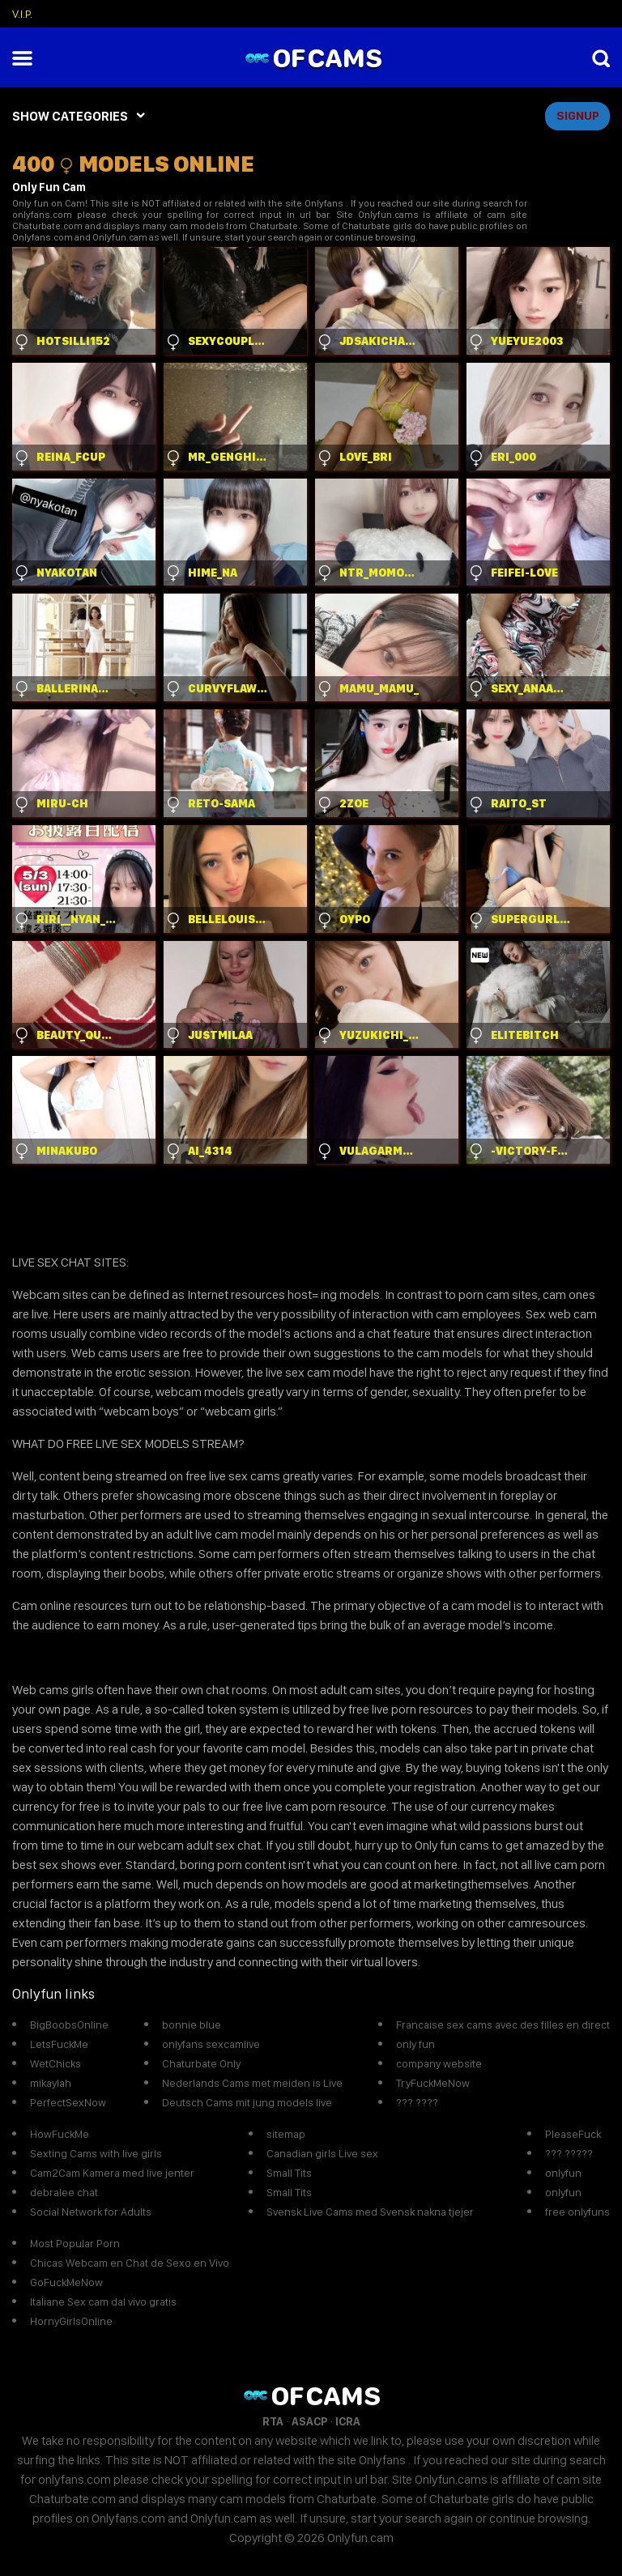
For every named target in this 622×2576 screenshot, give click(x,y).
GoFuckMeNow (66, 2282)
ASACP (309, 2421)
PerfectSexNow (68, 2102)
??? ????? (569, 2153)
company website (439, 2063)
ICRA (347, 2421)
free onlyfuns (577, 2211)
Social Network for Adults (90, 2211)
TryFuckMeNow (433, 2082)
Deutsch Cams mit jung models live (247, 2102)
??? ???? (417, 2102)
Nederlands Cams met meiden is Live (252, 2082)
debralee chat (64, 2192)
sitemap (285, 2133)
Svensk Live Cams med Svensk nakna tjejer (370, 2211)
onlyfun (563, 2172)
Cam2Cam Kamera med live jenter (112, 2172)
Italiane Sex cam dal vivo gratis (103, 2301)
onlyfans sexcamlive (211, 2043)
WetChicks (55, 2063)
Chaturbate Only (201, 2063)
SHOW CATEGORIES (70, 116)
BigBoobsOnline (69, 2024)
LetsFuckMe (59, 2043)
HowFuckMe (59, 2133)
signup (577, 116)
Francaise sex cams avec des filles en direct (503, 2024)
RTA (272, 2421)
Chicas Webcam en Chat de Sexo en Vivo (129, 2262)
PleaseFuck (573, 2133)
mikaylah (50, 2082)
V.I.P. (22, 13)
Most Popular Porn (75, 2243)
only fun (415, 2043)
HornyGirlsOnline (71, 2320)
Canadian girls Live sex (322, 2153)
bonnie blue (191, 2024)
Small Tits (289, 2172)
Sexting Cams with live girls (96, 2153)
